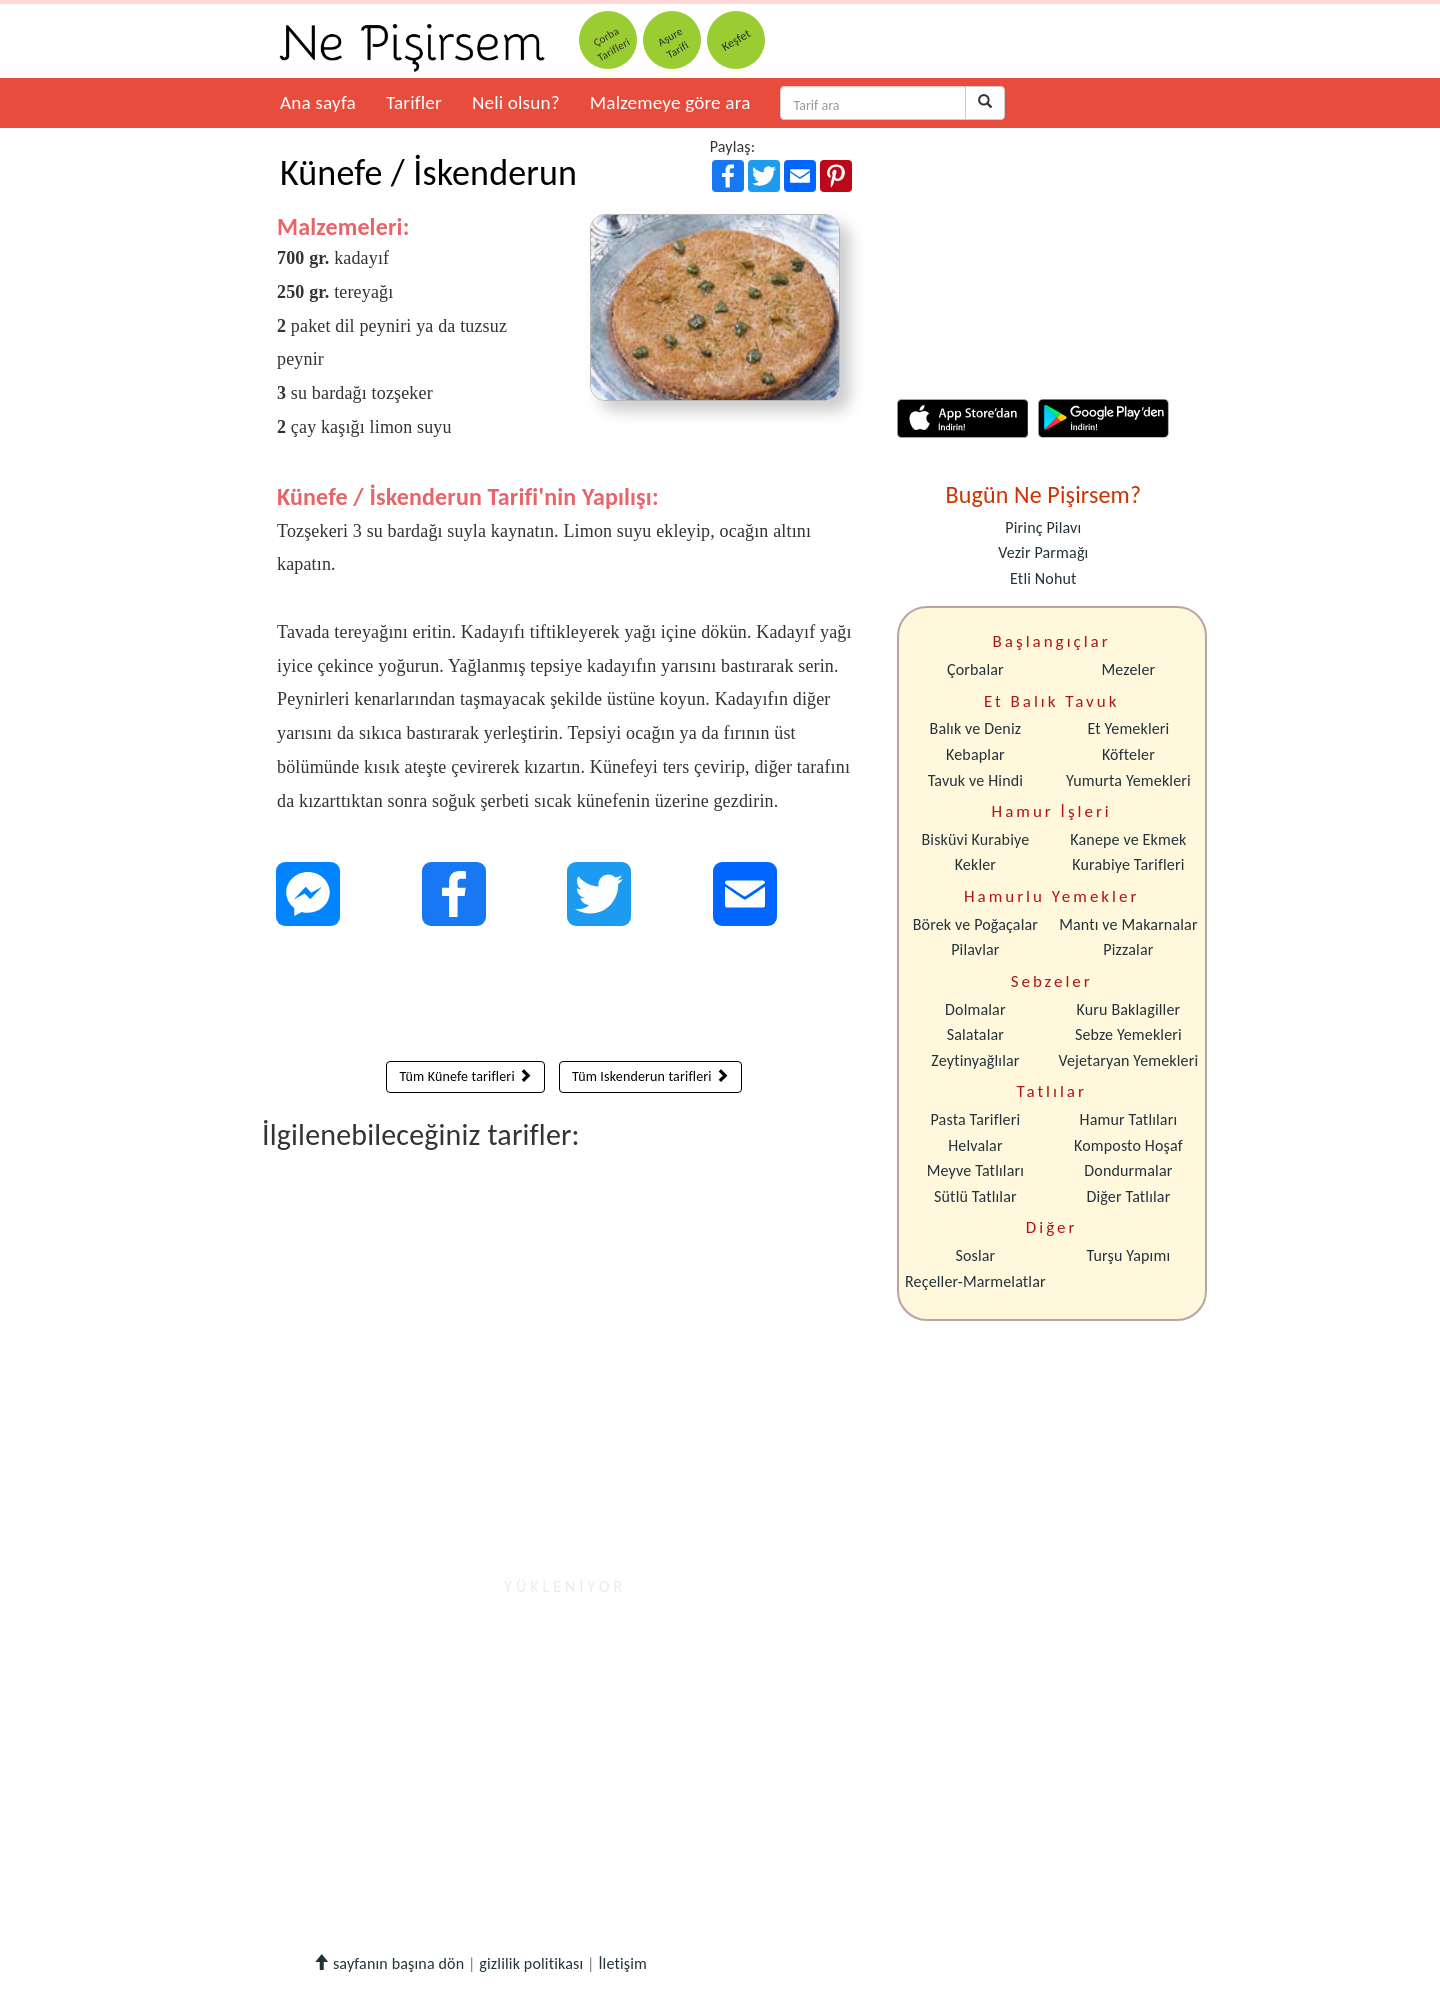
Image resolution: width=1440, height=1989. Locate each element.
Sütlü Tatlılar (975, 1196)
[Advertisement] (564, 998)
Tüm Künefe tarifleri (465, 1076)
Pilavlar (975, 949)
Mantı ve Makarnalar (1128, 924)
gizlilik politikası (531, 1963)
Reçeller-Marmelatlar (975, 1281)
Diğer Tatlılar (1128, 1196)
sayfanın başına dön (388, 1963)
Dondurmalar (1128, 1170)
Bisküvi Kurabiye (975, 839)
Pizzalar (1128, 949)
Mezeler (1129, 669)
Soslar (975, 1255)
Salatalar (975, 1034)
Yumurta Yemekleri (1128, 780)
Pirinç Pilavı (1043, 527)
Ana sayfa (318, 102)
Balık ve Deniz (976, 728)
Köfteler (1128, 754)
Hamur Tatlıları (1129, 1119)
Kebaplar (975, 754)
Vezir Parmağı (1043, 552)
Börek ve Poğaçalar (975, 924)
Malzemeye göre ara (670, 102)
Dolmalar (975, 1009)
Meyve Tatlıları (975, 1170)
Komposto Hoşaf (1128, 1145)
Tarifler (414, 102)
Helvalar (975, 1145)
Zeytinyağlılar (975, 1060)
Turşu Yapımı (1129, 1255)
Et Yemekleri (1128, 728)
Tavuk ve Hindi (975, 780)
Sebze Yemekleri (1128, 1034)
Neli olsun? (516, 102)
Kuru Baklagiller (1129, 1009)
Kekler (975, 864)
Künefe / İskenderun (428, 173)
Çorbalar (975, 669)
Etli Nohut (1043, 578)
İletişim (622, 1963)
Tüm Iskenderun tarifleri (650, 1076)
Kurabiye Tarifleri (1128, 864)
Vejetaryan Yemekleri (1128, 1060)
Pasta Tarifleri (976, 1119)
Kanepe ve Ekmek (1128, 839)
